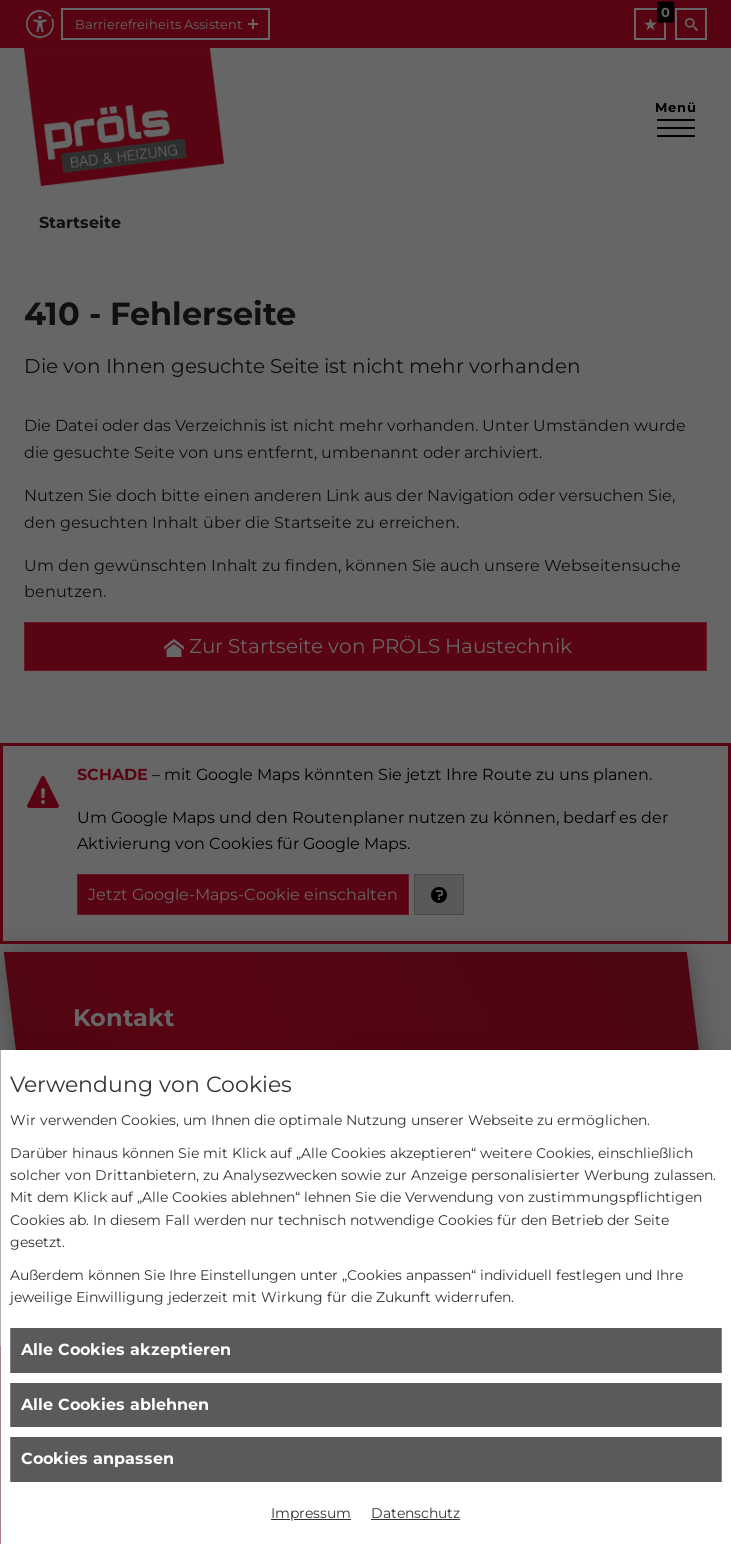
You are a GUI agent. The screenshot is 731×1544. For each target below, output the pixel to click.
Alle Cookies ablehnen (115, 1404)
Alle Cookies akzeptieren (126, 1349)
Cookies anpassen (97, 1458)
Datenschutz (415, 1513)
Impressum (311, 1513)
